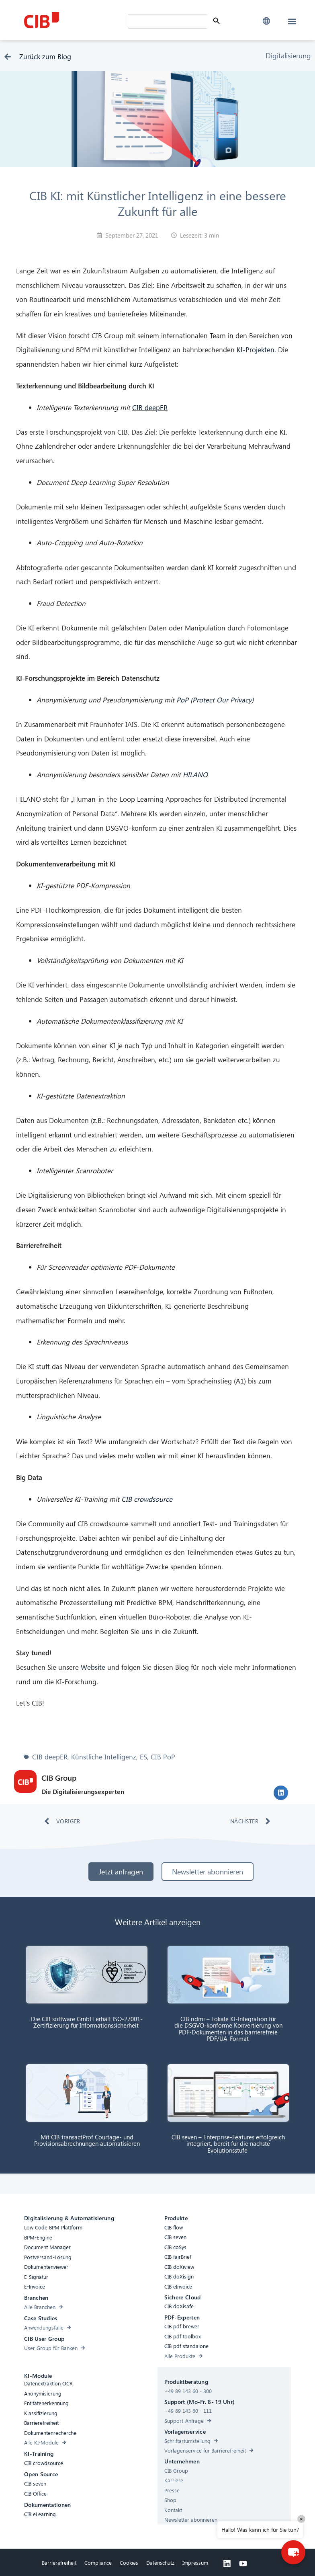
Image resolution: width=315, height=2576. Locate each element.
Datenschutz (160, 2562)
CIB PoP (163, 1756)
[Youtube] (243, 2564)
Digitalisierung (288, 55)
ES (143, 1756)
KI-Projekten (255, 349)
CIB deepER (150, 407)
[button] (266, 21)
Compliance (98, 2562)
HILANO (195, 774)
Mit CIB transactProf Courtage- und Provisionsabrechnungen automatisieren (87, 2140)
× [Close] (301, 2519)
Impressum (195, 2562)
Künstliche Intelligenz (103, 1756)
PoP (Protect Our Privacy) (215, 699)
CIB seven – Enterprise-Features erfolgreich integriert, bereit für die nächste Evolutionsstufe (228, 2143)
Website (93, 1667)
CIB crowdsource (146, 1499)
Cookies (129, 2562)
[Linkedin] (227, 2564)
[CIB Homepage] (74, 20)
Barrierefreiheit (59, 2562)
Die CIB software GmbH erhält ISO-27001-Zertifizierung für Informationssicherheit (87, 2022)
